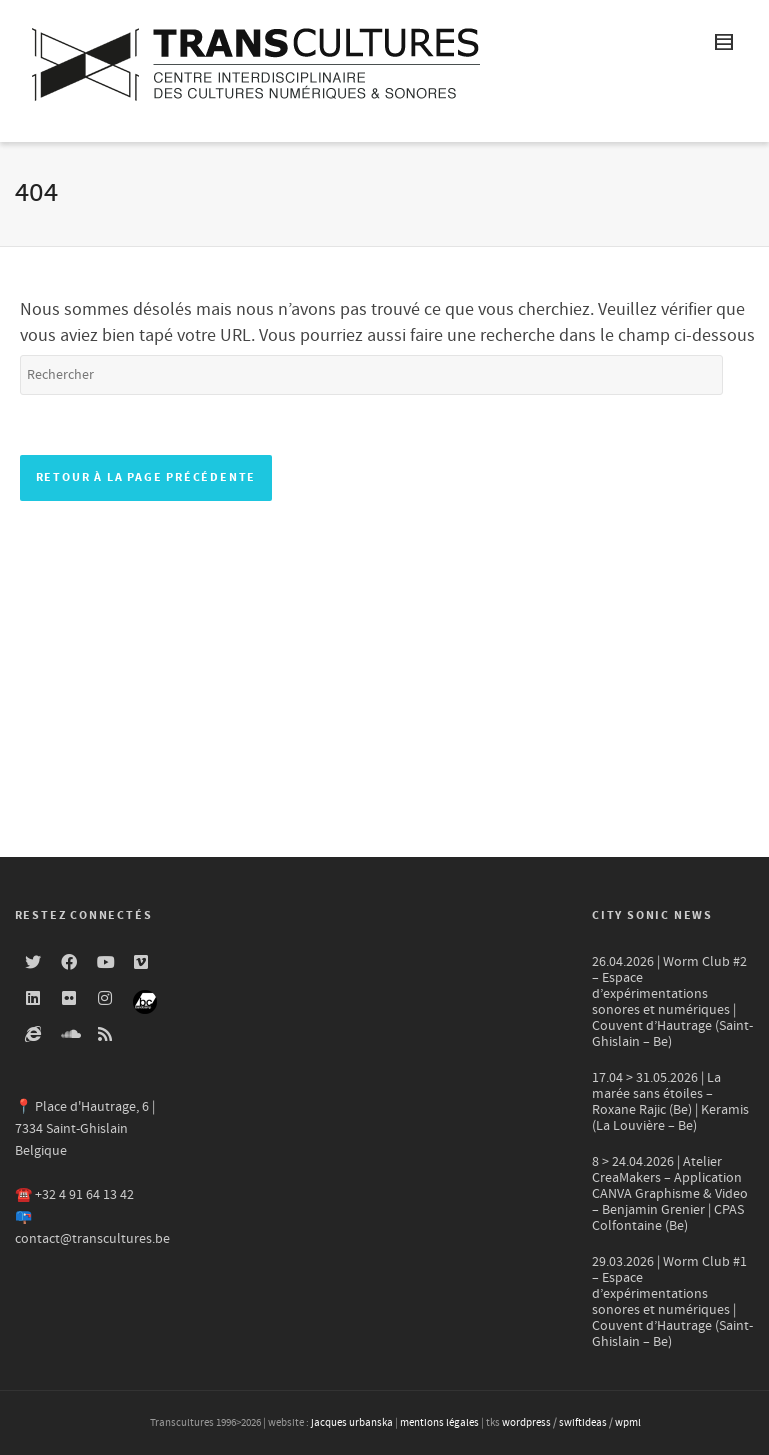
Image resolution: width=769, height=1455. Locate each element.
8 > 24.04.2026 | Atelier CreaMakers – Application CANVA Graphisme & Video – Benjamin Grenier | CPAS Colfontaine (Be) (670, 1194)
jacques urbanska (352, 1423)
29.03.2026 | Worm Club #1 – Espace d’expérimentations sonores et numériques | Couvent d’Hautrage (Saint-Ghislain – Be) (672, 1302)
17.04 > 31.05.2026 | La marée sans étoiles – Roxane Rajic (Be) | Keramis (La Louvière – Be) (670, 1102)
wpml (628, 1423)
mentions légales (439, 1423)
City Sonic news (652, 915)
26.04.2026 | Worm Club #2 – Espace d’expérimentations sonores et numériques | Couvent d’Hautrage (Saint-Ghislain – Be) (672, 1002)
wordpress (526, 1423)
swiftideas (583, 1423)
